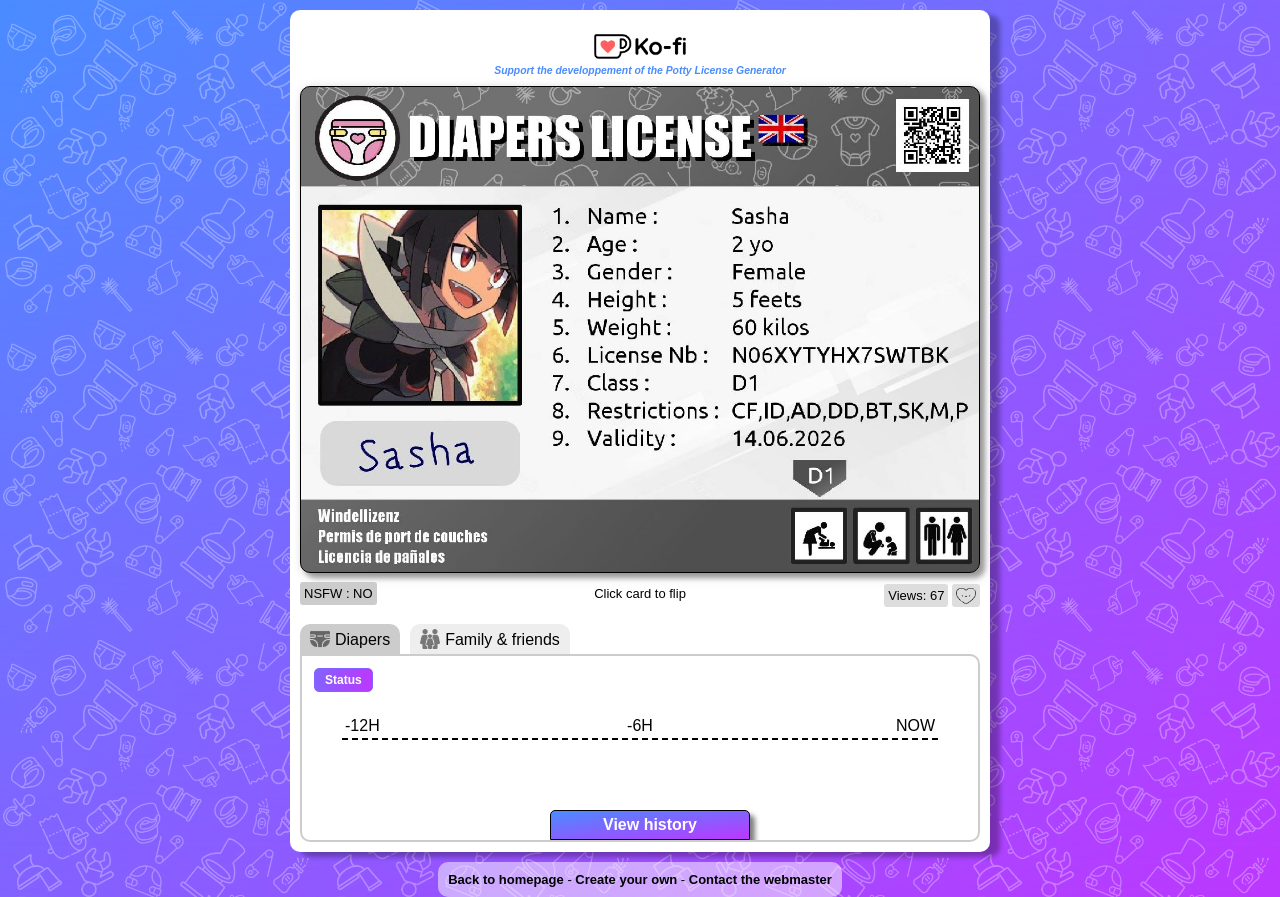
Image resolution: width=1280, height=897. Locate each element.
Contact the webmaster (760, 879)
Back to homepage (506, 879)
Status (343, 680)
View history (650, 824)
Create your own (626, 879)
